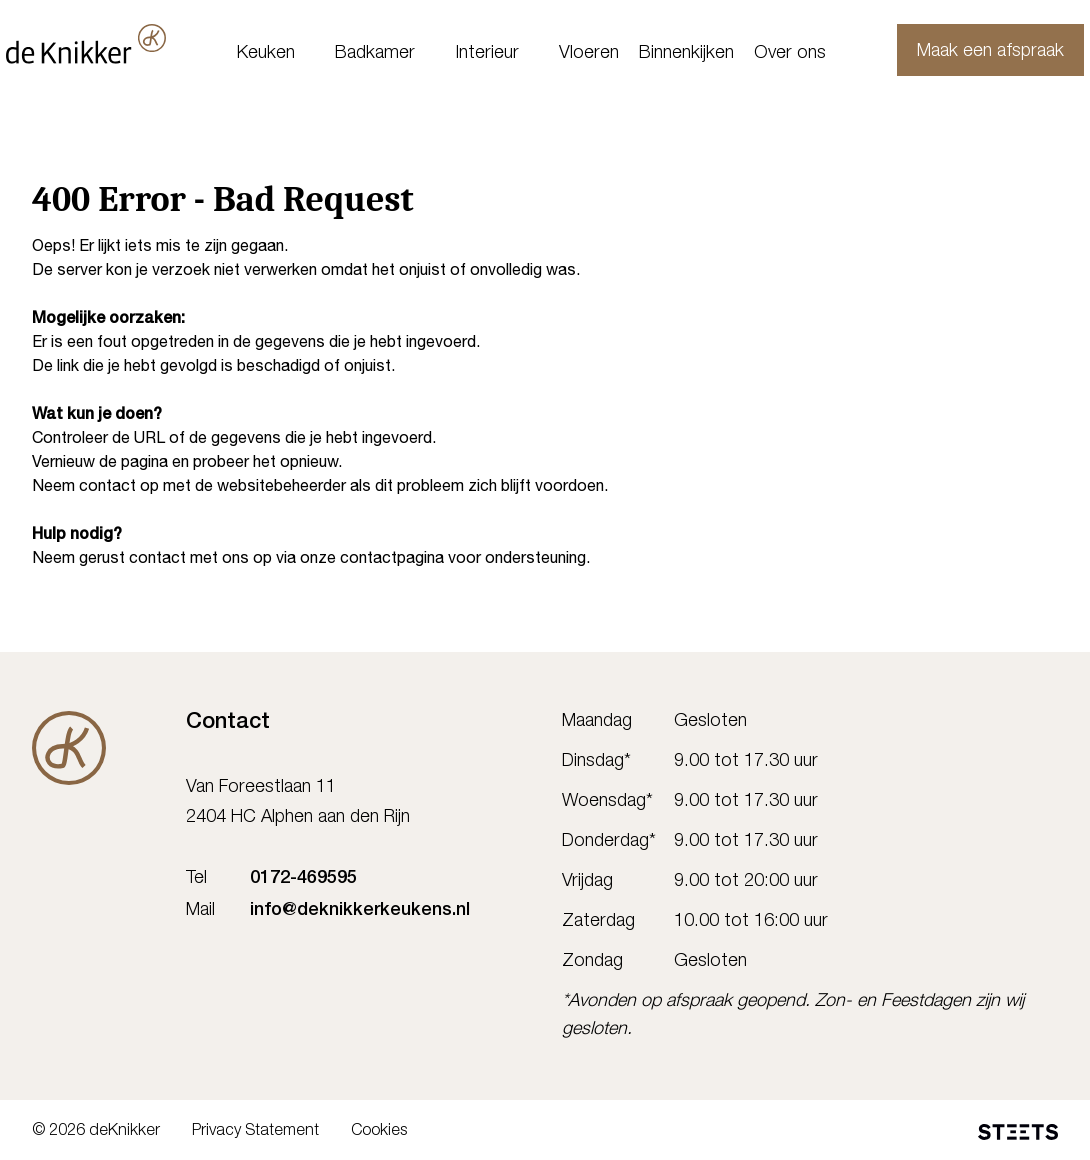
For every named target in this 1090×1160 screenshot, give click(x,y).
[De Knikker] (69, 748)
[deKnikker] (112, 44)
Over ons (790, 54)
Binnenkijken (686, 54)
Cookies (379, 1132)
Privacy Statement (255, 1132)
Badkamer (375, 54)
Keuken (266, 54)
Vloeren (589, 54)
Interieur (487, 54)
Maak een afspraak (964, 52)
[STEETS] (1018, 1132)
